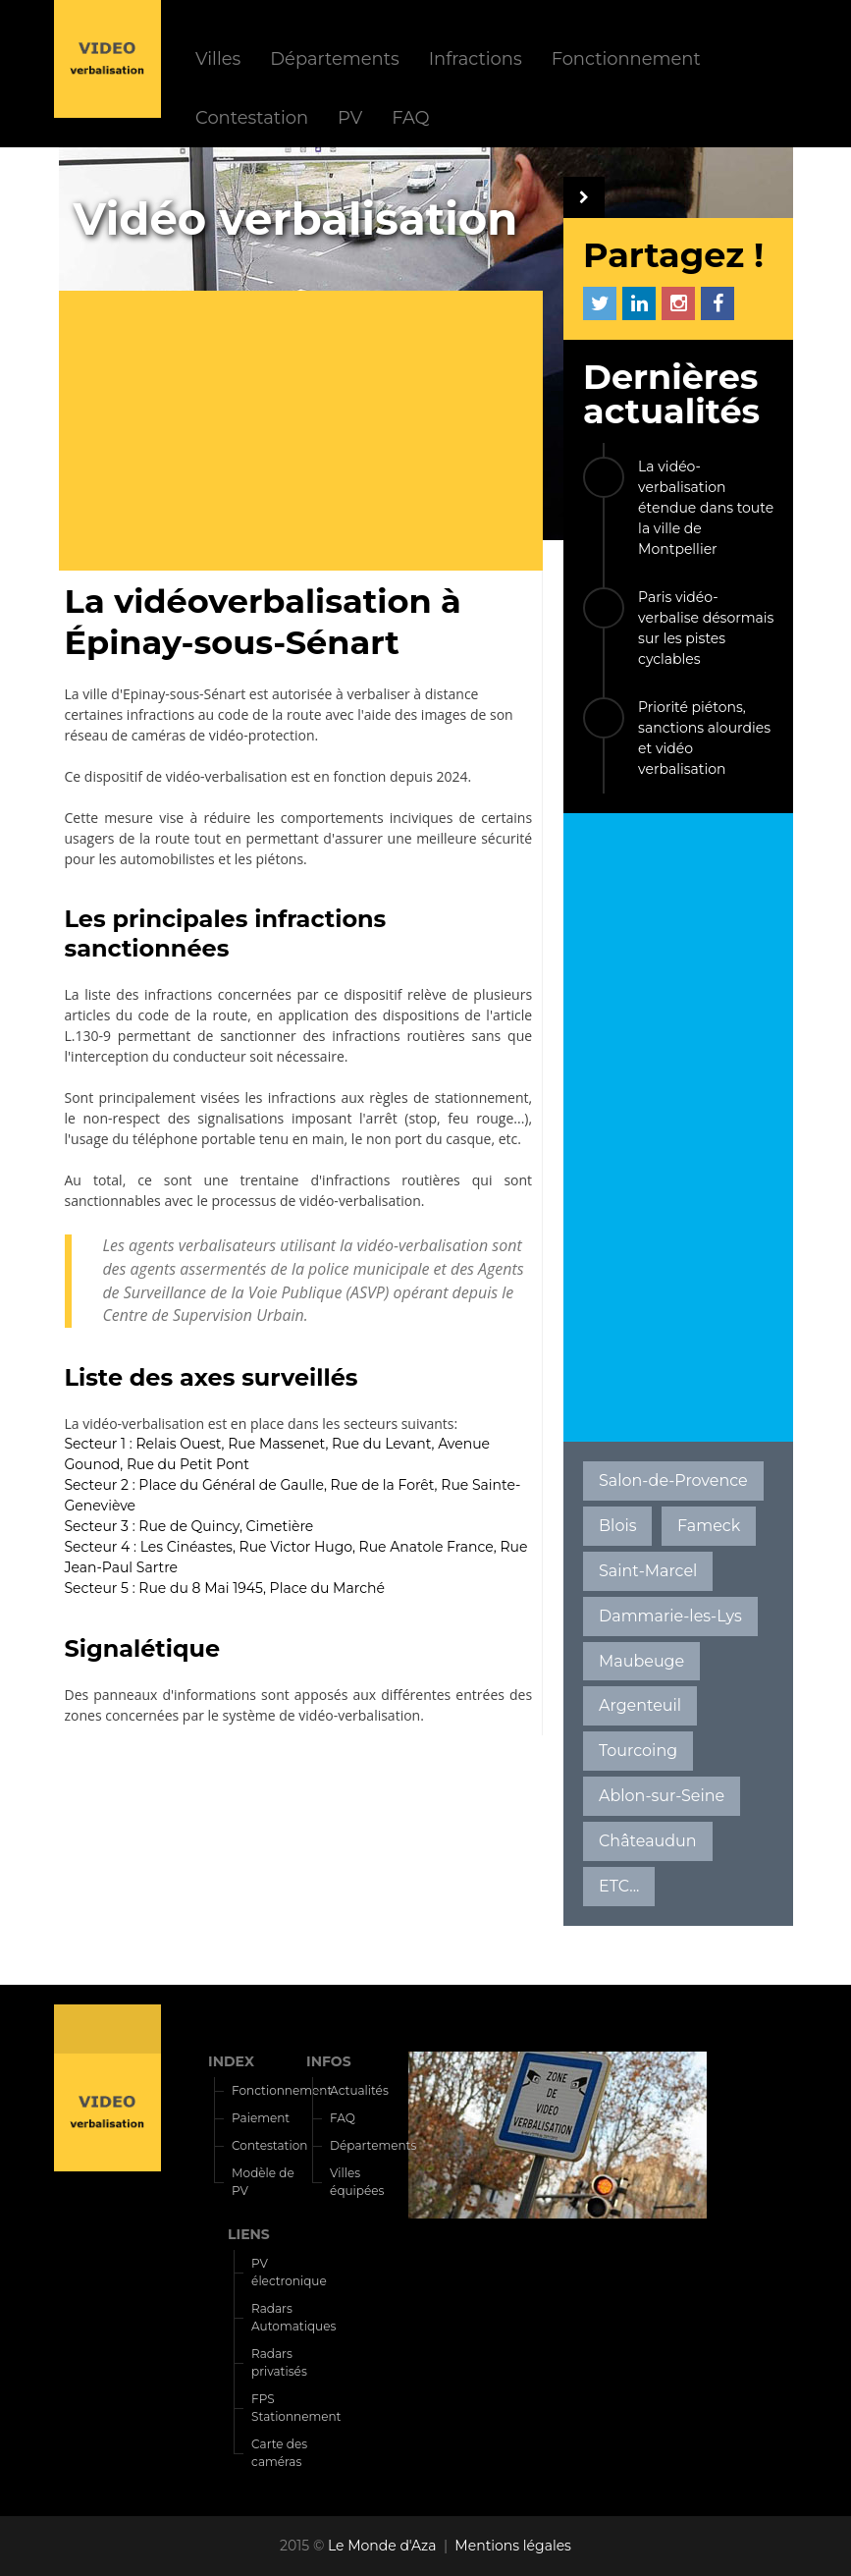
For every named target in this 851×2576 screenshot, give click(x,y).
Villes (217, 58)
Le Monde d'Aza (382, 2545)
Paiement (261, 2117)
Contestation (251, 117)
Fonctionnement (626, 58)
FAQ (410, 117)
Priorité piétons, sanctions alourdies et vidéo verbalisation (704, 738)
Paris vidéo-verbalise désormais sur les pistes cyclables (705, 628)
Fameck (708, 1525)
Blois (617, 1525)
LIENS (249, 2234)
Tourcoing (638, 1750)
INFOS (328, 2061)
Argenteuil (640, 1705)
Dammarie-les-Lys (670, 1616)
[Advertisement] (309, 433)
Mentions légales (512, 2545)
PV (350, 117)
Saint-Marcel (648, 1571)
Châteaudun (648, 1841)
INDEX (231, 2061)
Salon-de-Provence (673, 1480)
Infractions (475, 58)
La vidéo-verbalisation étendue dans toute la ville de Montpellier (705, 508)
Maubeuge (641, 1661)
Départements (334, 58)
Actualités (359, 2090)
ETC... (619, 1886)
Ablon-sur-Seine (661, 1795)
